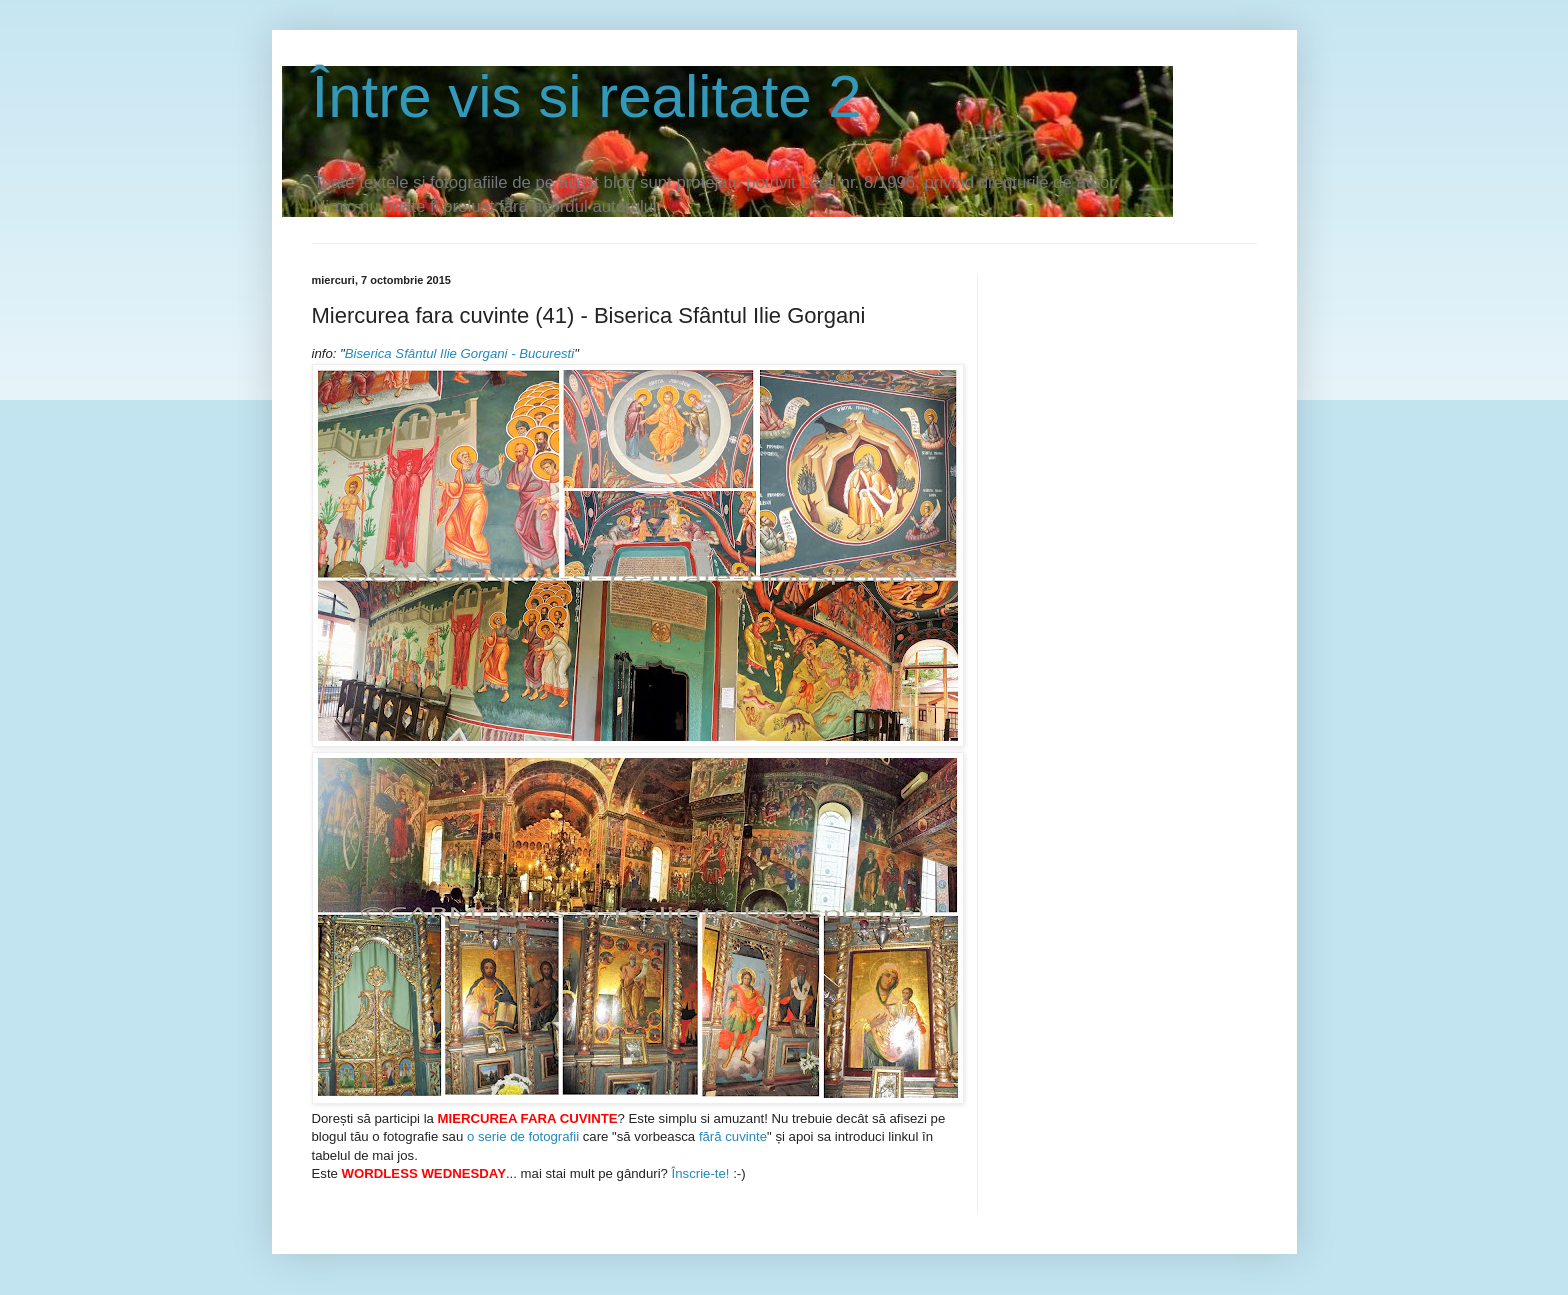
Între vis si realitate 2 (587, 96)
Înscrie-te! (699, 1173)
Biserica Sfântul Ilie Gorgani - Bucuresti (459, 353)
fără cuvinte (733, 1136)
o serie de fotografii (523, 1136)
